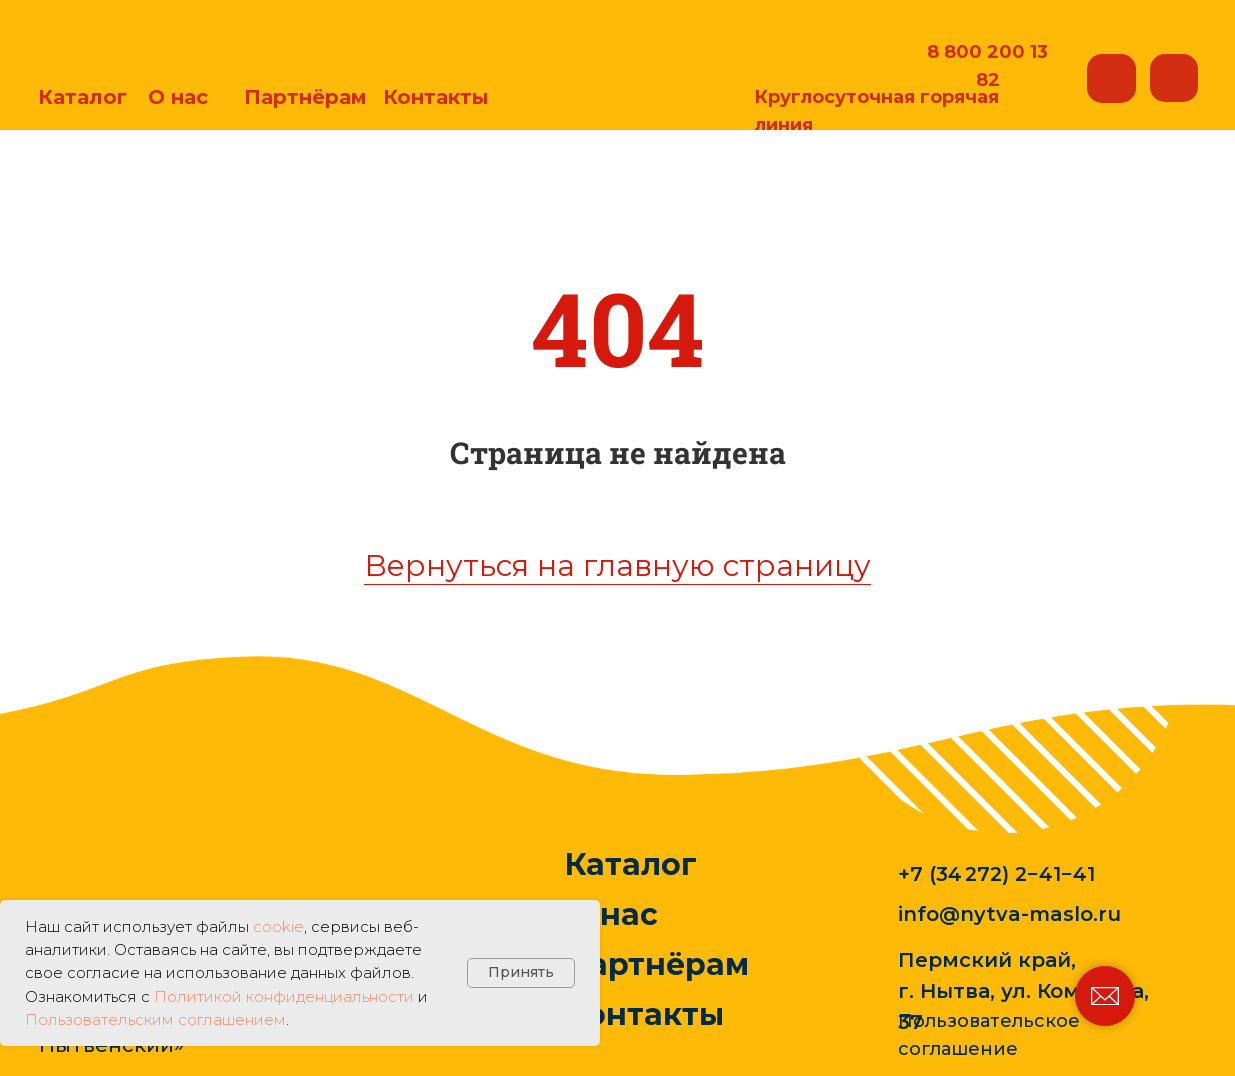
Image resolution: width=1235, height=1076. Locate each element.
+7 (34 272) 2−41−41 (996, 874)
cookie (278, 926)
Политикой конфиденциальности (284, 996)
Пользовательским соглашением (155, 1019)
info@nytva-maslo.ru (1009, 914)
